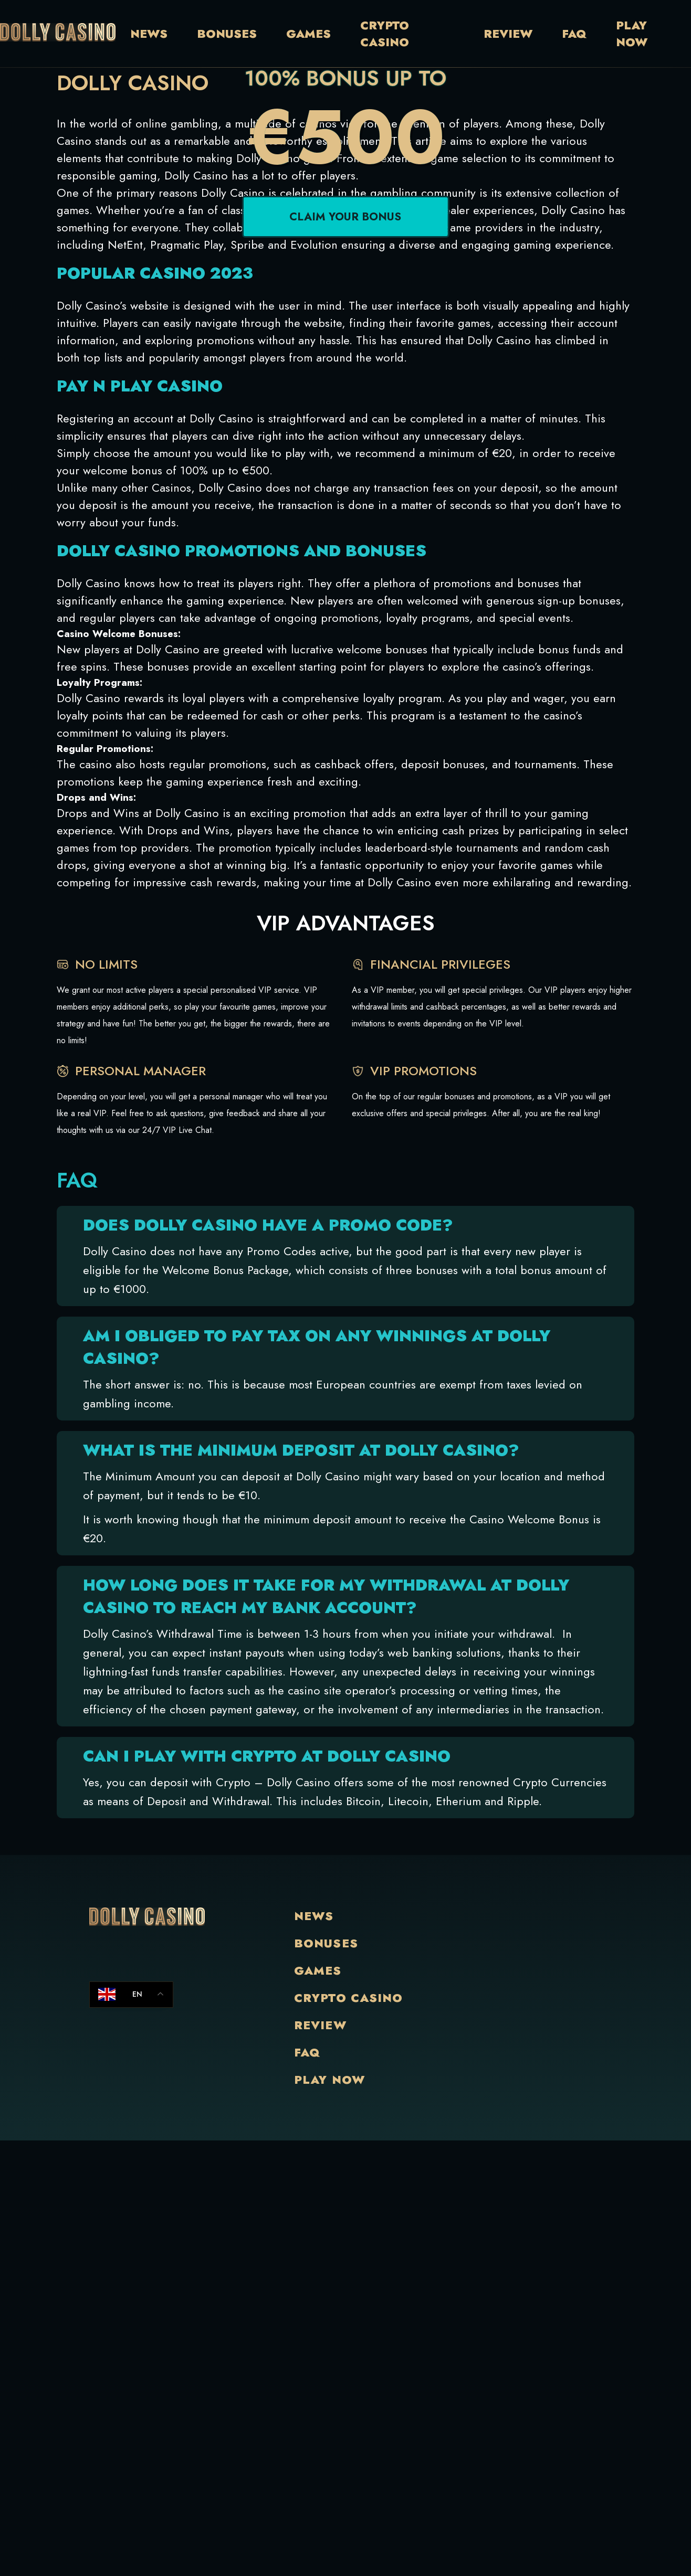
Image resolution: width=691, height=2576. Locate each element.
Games (308, 33)
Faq (574, 33)
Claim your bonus (345, 252)
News (148, 33)
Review (508, 33)
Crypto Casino (384, 33)
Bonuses (227, 33)
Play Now (631, 33)
